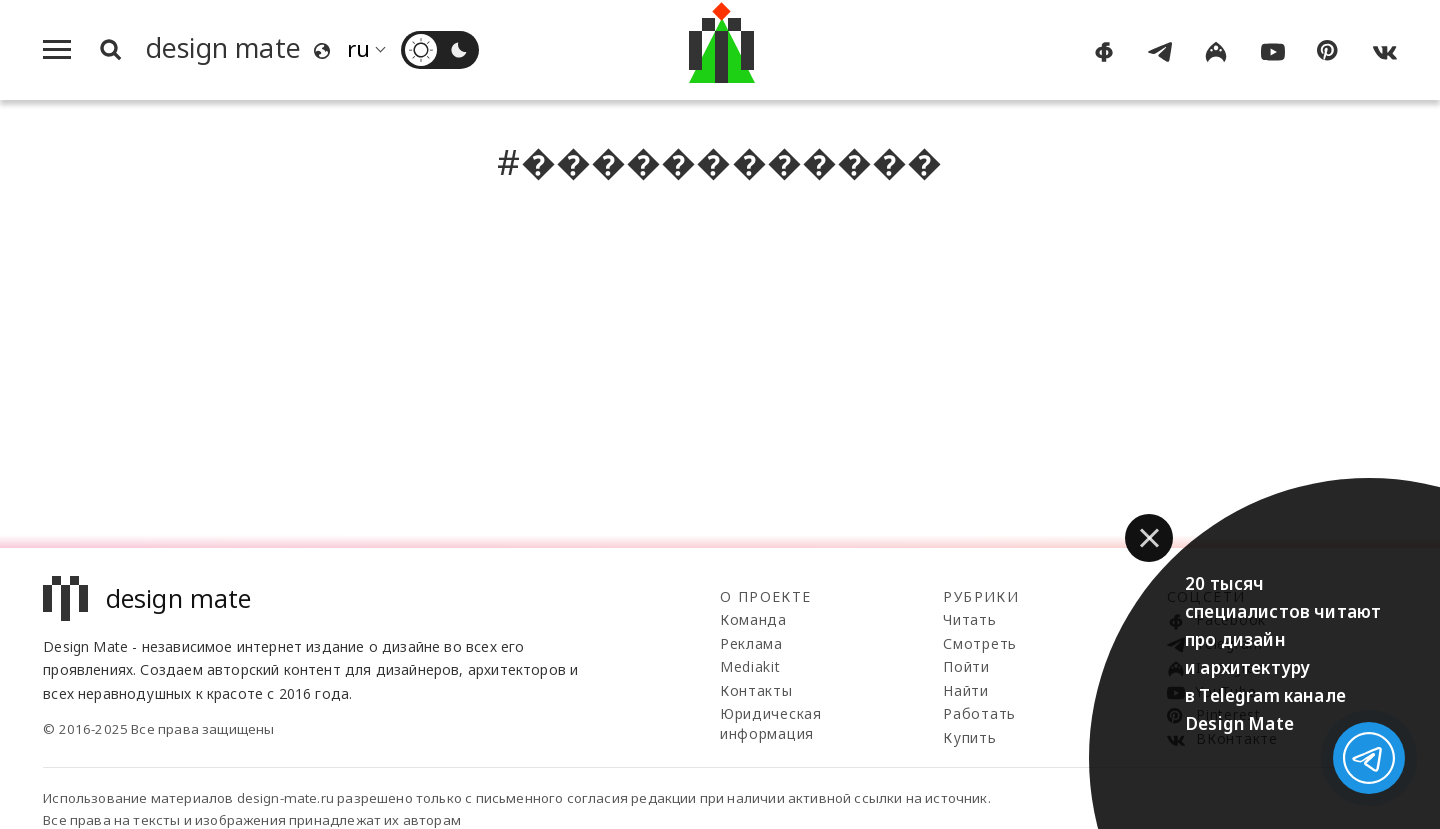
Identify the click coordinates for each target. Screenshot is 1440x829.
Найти (966, 690)
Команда (753, 619)
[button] (1149, 538)
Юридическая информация (771, 723)
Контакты (756, 690)
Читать (969, 619)
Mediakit (750, 666)
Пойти (966, 666)
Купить (969, 737)
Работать (979, 713)
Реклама (751, 643)
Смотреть (980, 643)
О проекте (766, 596)
